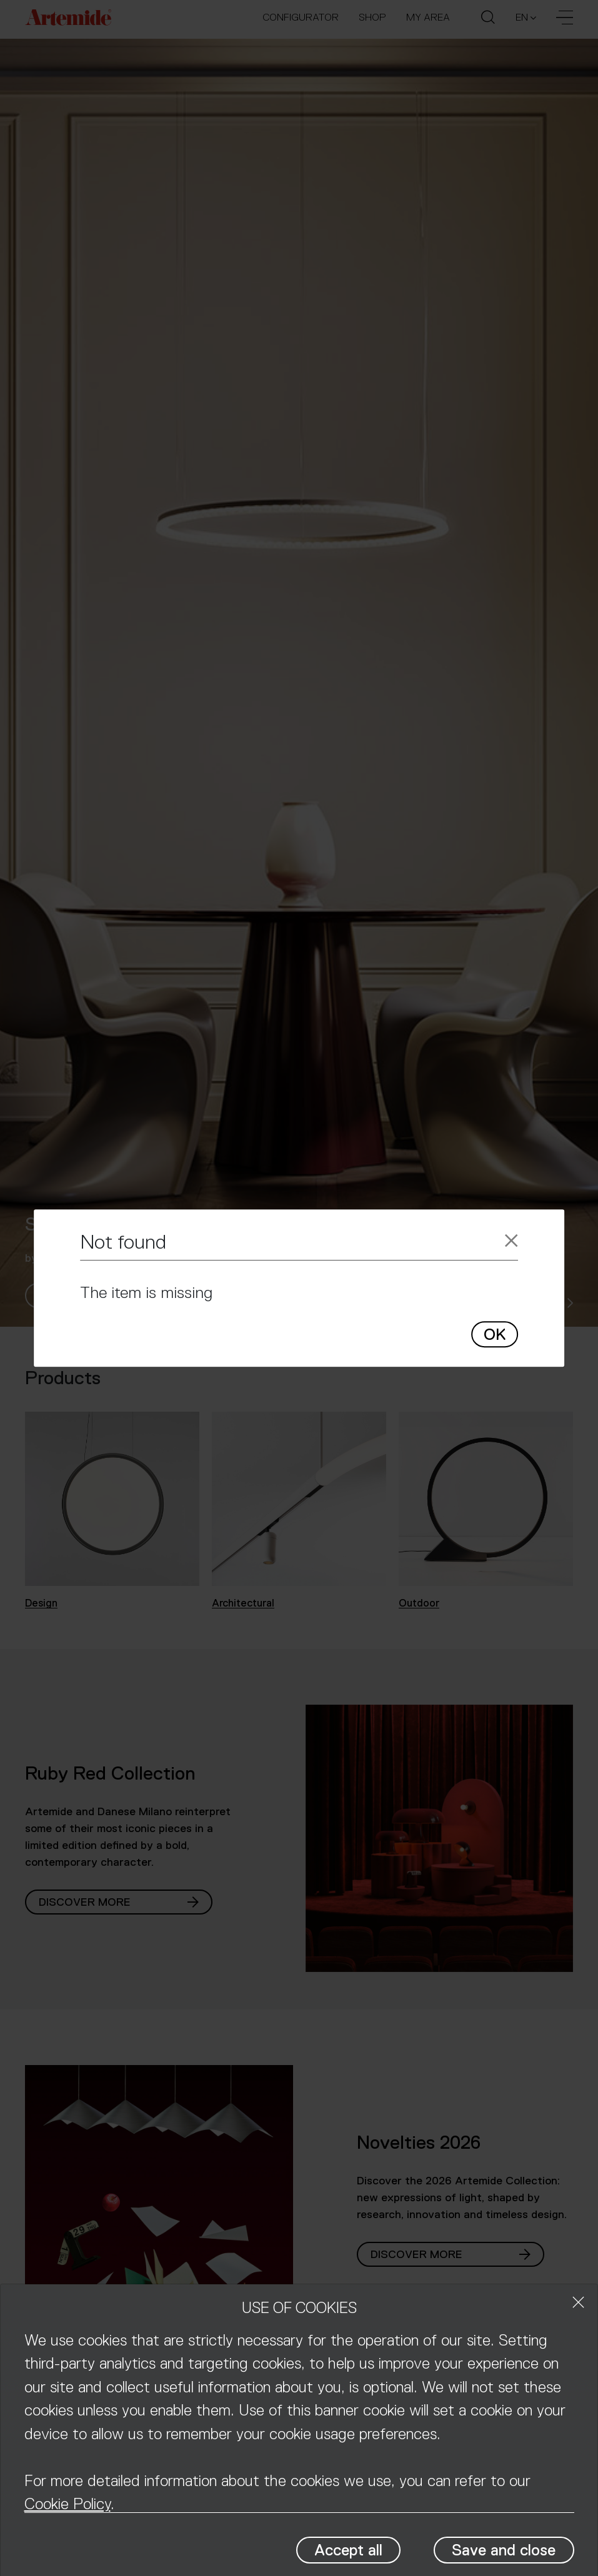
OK (495, 1334)
